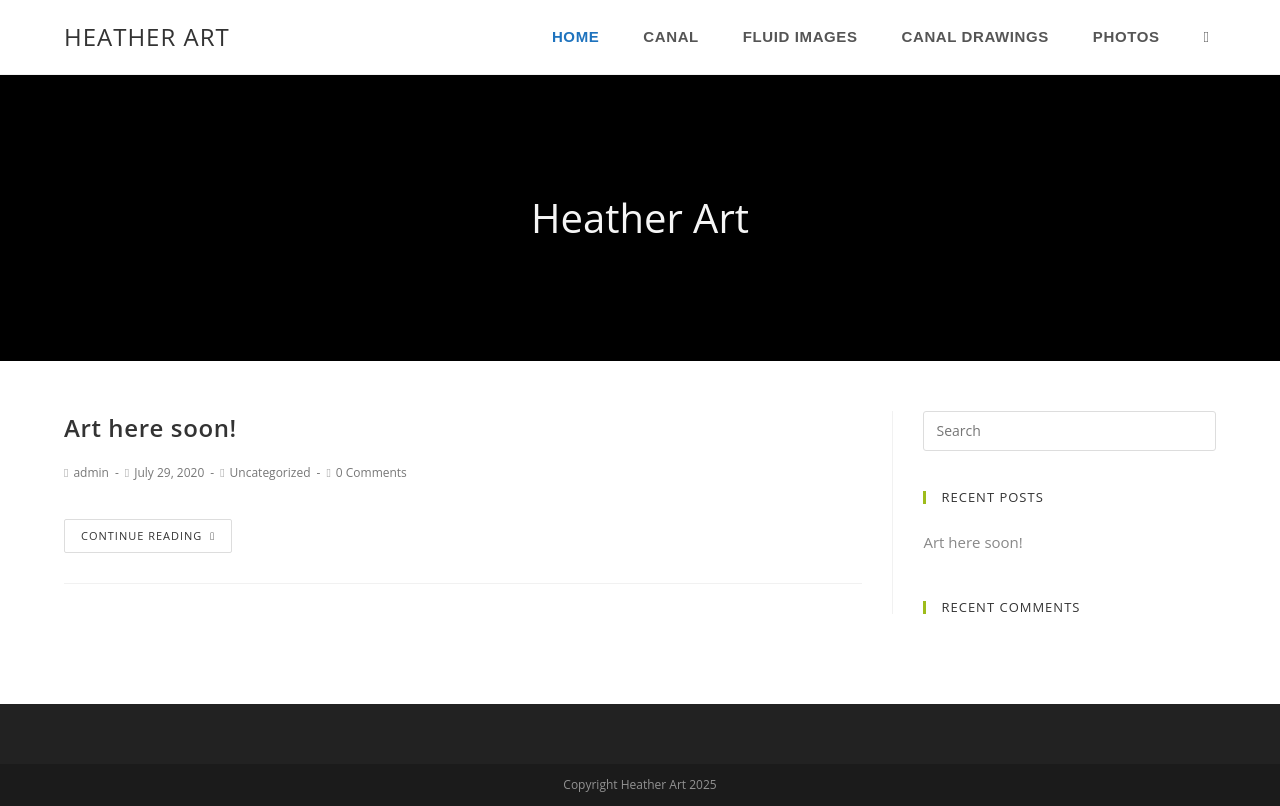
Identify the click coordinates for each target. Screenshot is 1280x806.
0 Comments (371, 472)
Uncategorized (270, 472)
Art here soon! (150, 427)
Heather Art (147, 36)
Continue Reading (148, 535)
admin (91, 472)
